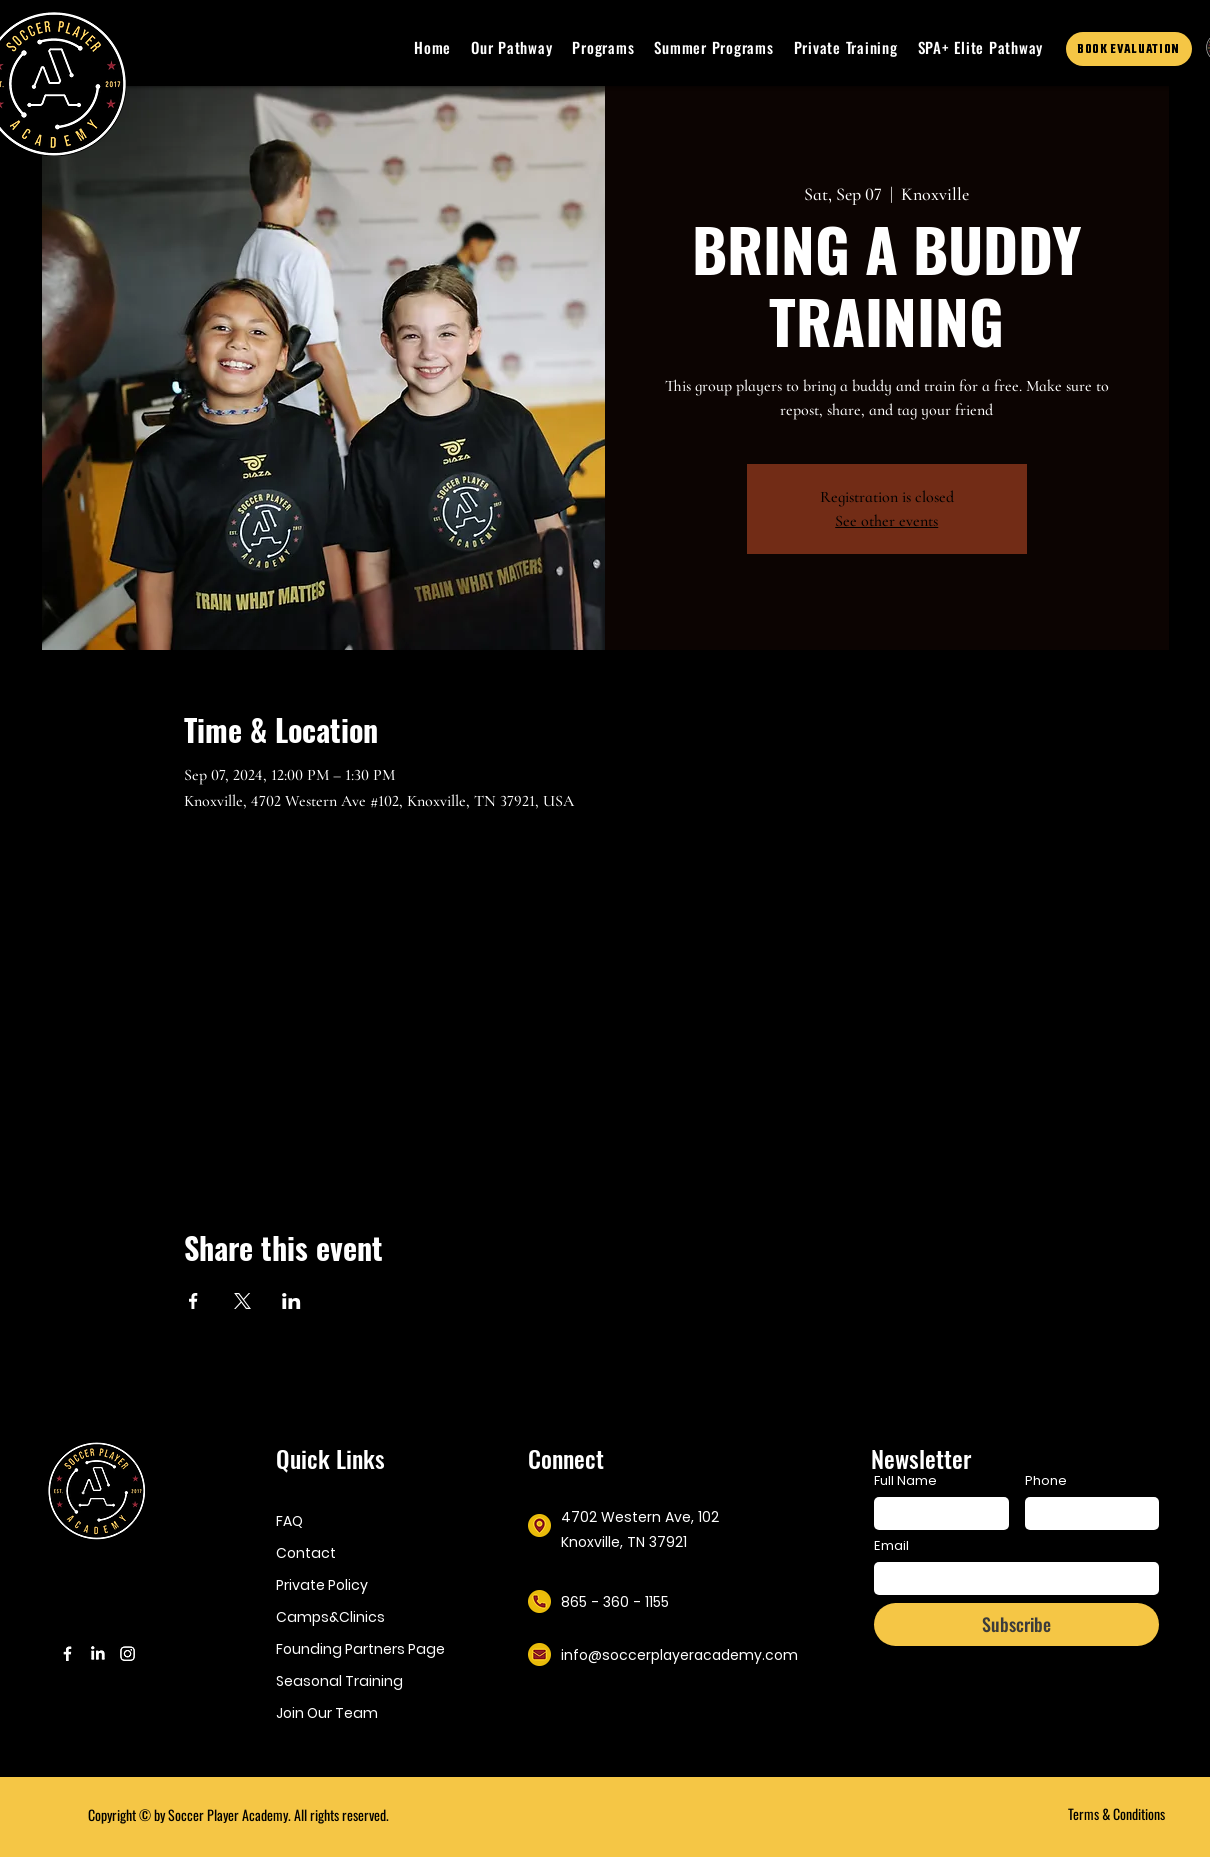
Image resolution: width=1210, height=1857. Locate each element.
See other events (886, 521)
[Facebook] (67, 1653)
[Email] (1010, 1578)
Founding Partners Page (357, 1649)
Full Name (905, 1481)
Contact (306, 1553)
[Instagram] (127, 1653)
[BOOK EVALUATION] (1129, 49)
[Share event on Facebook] (193, 1301)
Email (891, 1546)
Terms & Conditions (1116, 1813)
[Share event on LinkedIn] (291, 1301)
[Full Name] (935, 1513)
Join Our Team (327, 1713)
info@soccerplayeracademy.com (679, 1655)
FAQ (289, 1521)
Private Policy (322, 1585)
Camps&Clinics (330, 1617)
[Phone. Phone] (1086, 1513)
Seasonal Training (339, 1681)
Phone (1046, 1481)
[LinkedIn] (97, 1653)
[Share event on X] (242, 1301)
